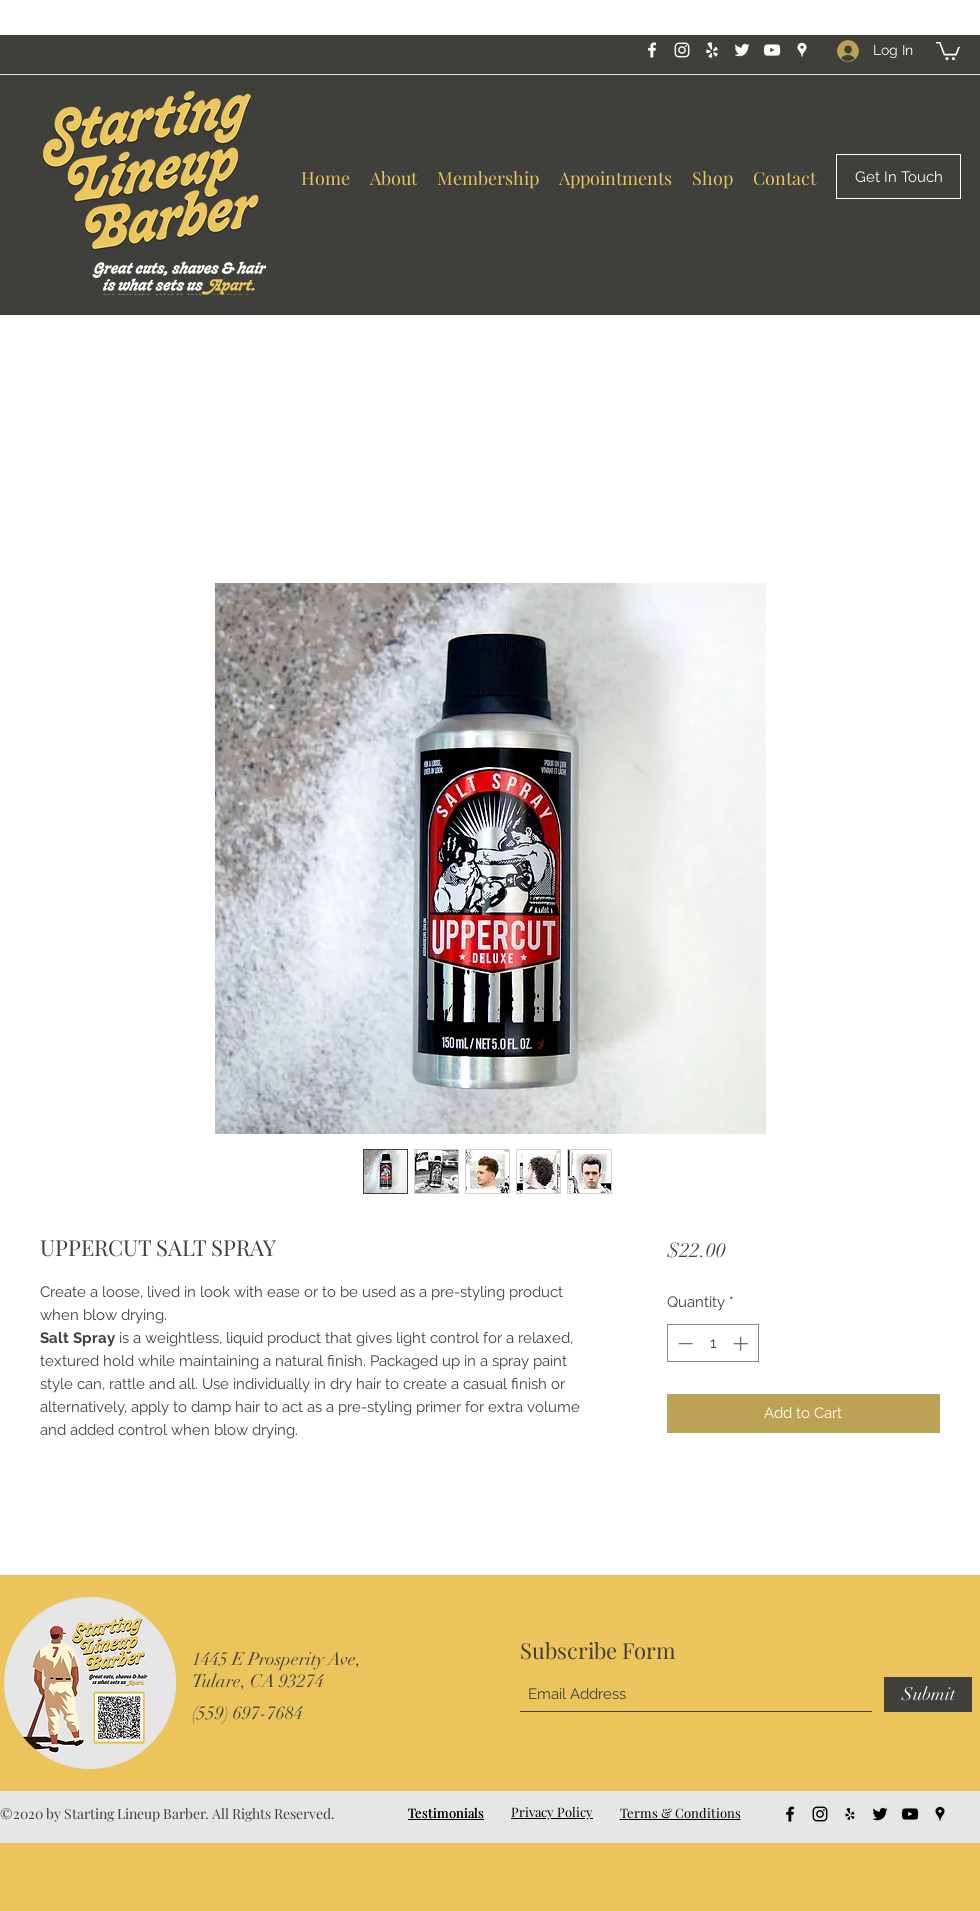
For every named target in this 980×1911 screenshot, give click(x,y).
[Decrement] (683, 1343)
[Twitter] (742, 50)
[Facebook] (652, 50)
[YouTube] (772, 50)
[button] (948, 50)
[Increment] (742, 1343)
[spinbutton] (712, 1343)
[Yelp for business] (712, 50)
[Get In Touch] (898, 176)
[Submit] (928, 1694)
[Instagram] (682, 50)
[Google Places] (802, 50)
